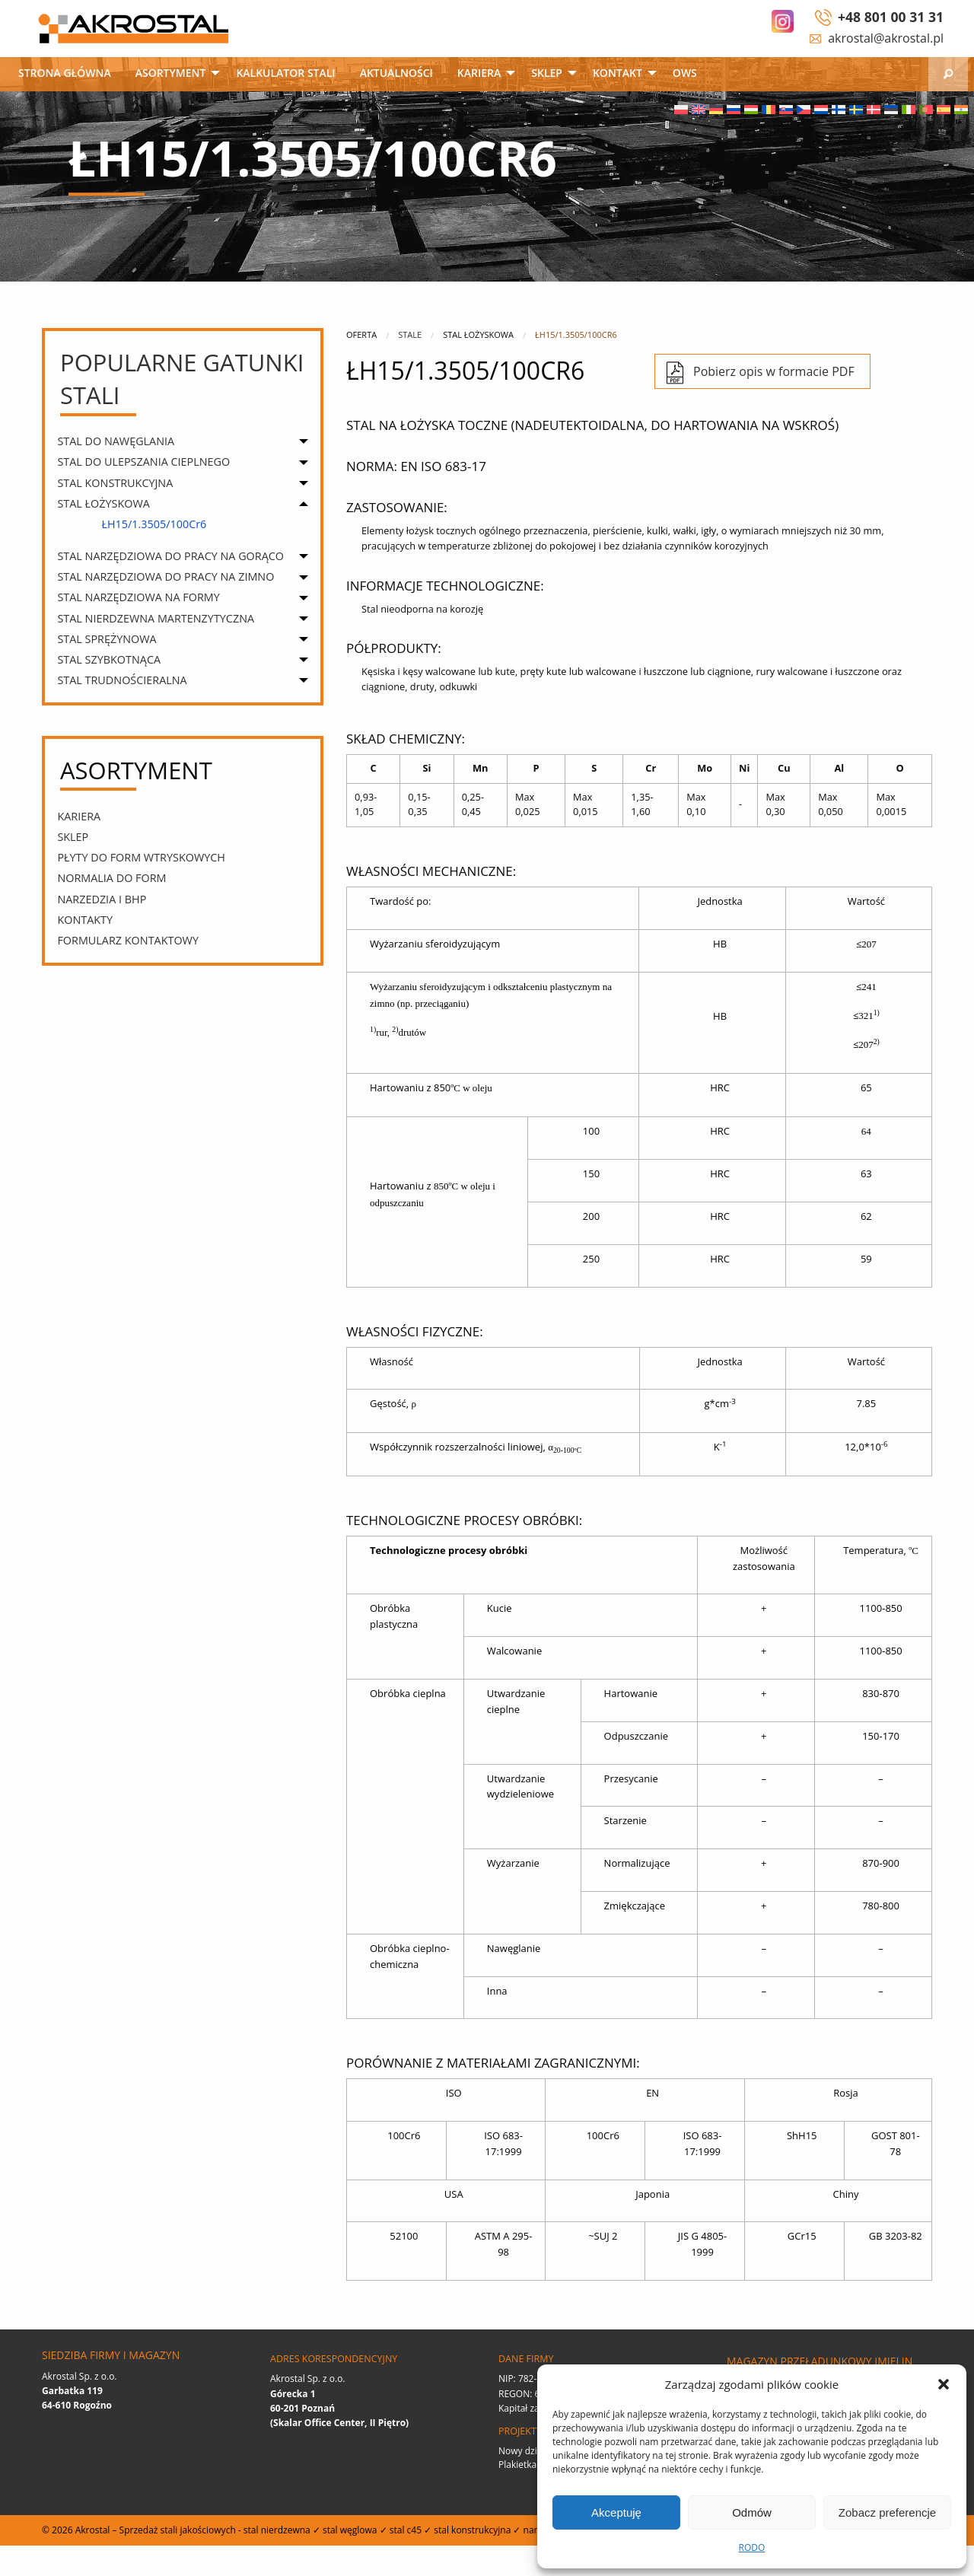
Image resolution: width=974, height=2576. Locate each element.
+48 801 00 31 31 (891, 17)
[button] (943, 2384)
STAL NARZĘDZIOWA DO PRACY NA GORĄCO (170, 556)
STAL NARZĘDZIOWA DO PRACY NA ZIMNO (165, 576)
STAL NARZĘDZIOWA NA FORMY (138, 597)
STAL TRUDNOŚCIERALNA (121, 680)
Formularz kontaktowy (128, 940)
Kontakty (85, 919)
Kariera (479, 72)
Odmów (752, 2512)
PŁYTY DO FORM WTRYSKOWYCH (141, 857)
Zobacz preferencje (887, 2512)
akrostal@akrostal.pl (886, 38)
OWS (685, 72)
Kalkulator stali (285, 72)
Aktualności (396, 72)
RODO (752, 2547)
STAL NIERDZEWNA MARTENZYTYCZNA (155, 618)
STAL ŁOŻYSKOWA (103, 503)
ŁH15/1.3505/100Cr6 (153, 524)
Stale (410, 334)
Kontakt (617, 72)
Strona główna (64, 72)
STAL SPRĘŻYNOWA (106, 639)
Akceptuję (616, 2512)
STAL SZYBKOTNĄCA (109, 659)
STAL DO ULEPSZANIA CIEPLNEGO (143, 461)
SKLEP (546, 72)
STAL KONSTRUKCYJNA (115, 483)
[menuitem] (64, 74)
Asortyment (170, 72)
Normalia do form (111, 878)
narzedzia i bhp (101, 899)
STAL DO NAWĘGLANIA (115, 441)
